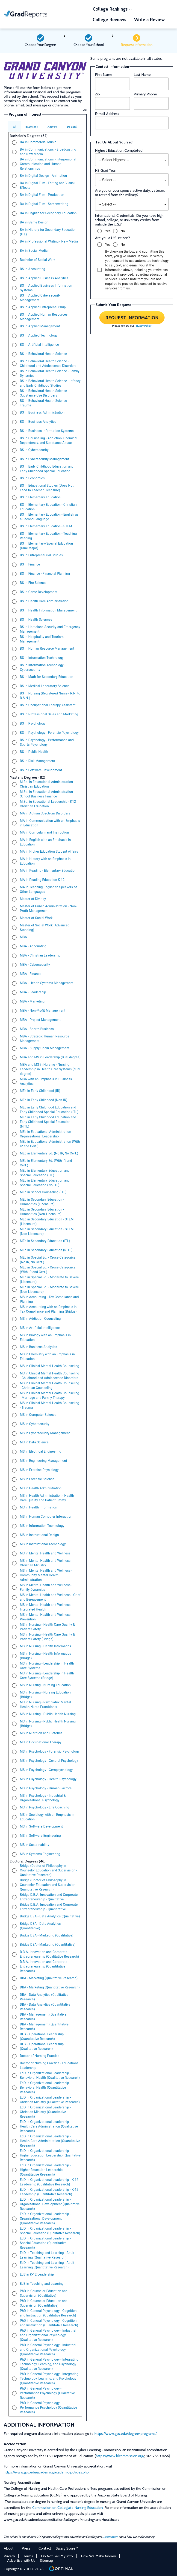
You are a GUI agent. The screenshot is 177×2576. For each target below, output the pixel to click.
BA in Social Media (34, 250)
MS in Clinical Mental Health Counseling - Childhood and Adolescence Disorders (49, 1375)
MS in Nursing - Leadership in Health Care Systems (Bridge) (47, 1675)
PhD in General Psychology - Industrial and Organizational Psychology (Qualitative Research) (48, 2335)
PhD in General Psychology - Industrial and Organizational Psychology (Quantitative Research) (48, 2349)
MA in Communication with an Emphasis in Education (50, 823)
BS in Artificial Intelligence (39, 344)
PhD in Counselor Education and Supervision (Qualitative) (44, 2293)
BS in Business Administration (42, 412)
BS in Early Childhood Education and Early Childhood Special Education (47, 469)
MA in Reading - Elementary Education (48, 870)
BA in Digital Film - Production (42, 195)
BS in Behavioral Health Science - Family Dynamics (49, 373)
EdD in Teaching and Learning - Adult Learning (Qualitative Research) (47, 2255)
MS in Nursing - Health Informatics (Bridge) (45, 1656)
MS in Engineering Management (43, 1460)
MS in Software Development (41, 1826)
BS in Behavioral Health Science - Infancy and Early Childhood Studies (50, 383)
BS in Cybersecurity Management (44, 459)
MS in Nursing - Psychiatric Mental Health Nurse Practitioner (45, 1704)
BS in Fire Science (33, 583)
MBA (23, 937)
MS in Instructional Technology (43, 1544)
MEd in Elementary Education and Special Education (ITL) (45, 1173)
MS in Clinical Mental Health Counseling (49, 1366)
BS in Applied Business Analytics (44, 278)
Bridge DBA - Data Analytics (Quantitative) (40, 1926)
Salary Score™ (67, 2548)
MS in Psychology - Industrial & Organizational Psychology (43, 1798)
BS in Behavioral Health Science (43, 354)
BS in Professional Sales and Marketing (49, 714)
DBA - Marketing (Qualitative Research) (49, 1978)
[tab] (14, 126)
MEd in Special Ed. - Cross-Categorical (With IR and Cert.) (48, 1269)
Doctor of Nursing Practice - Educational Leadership (50, 2065)
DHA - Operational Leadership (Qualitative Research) (42, 2046)
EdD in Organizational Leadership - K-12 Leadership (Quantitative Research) (49, 2192)
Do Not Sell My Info (57, 2556)
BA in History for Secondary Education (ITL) (48, 232)
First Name (103, 74)
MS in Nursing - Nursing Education (45, 1685)
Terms (28, 2556)
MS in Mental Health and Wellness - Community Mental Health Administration (46, 1575)
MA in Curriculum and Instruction (44, 832)
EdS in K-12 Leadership (37, 2274)
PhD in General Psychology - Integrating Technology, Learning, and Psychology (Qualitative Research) (49, 2364)
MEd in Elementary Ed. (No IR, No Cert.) (49, 1153)
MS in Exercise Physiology (39, 1470)
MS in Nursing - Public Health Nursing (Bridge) (48, 1723)
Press (26, 2548)
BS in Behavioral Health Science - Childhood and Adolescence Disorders (48, 363)
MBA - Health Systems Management (46, 983)
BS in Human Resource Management (47, 648)
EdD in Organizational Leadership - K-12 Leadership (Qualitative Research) (49, 2182)
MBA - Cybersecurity (35, 964)
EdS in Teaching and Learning (42, 2283)
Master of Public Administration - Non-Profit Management (48, 908)
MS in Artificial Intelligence (40, 1328)
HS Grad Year (105, 170)
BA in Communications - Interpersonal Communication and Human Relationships (48, 163)
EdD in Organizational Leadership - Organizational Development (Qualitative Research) (50, 2204)
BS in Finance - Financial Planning (45, 573)
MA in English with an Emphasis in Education (45, 842)
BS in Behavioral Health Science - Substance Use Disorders (44, 393)
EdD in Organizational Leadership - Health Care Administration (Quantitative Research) (50, 2140)
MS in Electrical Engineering (40, 1451)
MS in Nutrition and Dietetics (41, 1733)
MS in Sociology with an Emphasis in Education (47, 1817)
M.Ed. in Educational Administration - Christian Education (47, 784)
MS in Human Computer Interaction (46, 1516)
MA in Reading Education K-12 (42, 880)
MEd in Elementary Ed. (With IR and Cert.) (46, 1163)
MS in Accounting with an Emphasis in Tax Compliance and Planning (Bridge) (48, 1309)
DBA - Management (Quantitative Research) (44, 2026)
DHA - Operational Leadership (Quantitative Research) (42, 2036)
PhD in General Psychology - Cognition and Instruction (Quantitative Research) (49, 2323)
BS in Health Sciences (36, 619)
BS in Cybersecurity (34, 450)
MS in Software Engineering (40, 1835)
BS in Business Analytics (38, 421)
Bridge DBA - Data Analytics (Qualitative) (50, 1916)
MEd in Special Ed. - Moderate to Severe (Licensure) (49, 1279)
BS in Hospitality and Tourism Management (42, 639)
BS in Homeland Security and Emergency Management (50, 629)
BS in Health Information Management (48, 610)
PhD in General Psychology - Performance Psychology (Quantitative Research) (48, 2407)
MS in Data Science (34, 1442)
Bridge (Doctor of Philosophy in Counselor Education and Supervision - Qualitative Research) (48, 1870)
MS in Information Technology (42, 1526)
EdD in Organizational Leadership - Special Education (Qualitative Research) (50, 2231)
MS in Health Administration (41, 1488)
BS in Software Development (41, 770)
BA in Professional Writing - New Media (49, 241)
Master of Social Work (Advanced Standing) (44, 927)
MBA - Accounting (33, 946)
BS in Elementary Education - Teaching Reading (48, 536)
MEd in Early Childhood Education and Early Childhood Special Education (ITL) (49, 1109)
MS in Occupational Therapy (41, 1742)
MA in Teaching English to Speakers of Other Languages (48, 889)
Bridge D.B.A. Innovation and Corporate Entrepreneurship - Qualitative (49, 1897)
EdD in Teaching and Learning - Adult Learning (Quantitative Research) (47, 2265)
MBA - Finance (30, 974)
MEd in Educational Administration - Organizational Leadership (46, 1134)
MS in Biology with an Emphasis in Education (45, 1337)
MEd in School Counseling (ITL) (43, 1192)
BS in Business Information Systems (47, 431)
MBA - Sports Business (37, 1029)
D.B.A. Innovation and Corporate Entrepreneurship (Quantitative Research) (43, 1966)
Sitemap (46, 2560)
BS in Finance (30, 564)
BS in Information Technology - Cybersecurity (42, 667)
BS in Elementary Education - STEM (46, 526)
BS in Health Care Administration (44, 601)
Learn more (110, 2537)
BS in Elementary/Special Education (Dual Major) (46, 546)
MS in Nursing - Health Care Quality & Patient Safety (47, 1627)
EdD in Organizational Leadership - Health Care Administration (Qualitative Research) (49, 2126)
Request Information (132, 317)
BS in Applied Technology (38, 335)
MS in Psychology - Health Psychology (48, 1779)
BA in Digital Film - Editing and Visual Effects (47, 185)
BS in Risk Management (37, 761)
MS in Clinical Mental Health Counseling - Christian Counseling (49, 1385)
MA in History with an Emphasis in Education (45, 861)
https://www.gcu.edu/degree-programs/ (125, 2433)
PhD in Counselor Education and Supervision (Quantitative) (44, 2303)
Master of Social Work (36, 918)
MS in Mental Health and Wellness (45, 1553)
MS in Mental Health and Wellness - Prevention (46, 1617)
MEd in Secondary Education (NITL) (46, 1250)
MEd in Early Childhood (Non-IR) (43, 1100)
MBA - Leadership (33, 992)
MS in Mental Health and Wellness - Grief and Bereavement (50, 1597)
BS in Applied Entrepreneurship (43, 307)
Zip (97, 94)
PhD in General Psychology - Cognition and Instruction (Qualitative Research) (48, 2313)
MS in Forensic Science (37, 1479)
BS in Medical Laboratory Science (44, 686)
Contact (44, 2548)
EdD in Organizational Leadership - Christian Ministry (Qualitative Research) (50, 2100)
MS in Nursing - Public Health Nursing (48, 1714)
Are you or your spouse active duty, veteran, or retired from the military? (130, 192)
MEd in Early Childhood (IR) (40, 1091)
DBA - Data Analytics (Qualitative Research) (44, 1997)
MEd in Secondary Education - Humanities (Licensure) (42, 1202)
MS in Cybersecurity (34, 1424)
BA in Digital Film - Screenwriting (44, 204)
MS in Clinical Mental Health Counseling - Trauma (49, 1405)
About (9, 2548)
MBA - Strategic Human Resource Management (44, 1038)
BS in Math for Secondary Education (46, 677)
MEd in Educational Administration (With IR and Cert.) (50, 1144)
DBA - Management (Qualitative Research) (43, 2017)
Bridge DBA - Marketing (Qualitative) (46, 1935)
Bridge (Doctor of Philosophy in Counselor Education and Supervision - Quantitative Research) (48, 1884)
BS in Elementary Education (40, 497)
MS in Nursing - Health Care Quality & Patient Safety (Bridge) (47, 1637)
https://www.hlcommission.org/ (120, 2456)
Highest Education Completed (118, 150)
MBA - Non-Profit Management (42, 1010)
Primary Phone (145, 94)
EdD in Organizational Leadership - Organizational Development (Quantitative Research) (45, 2218)
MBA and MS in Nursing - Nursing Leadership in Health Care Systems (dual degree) (50, 1069)
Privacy (9, 2556)
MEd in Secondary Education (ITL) (45, 1241)
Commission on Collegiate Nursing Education (67, 2507)
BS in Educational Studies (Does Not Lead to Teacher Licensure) (47, 488)
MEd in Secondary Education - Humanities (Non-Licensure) (42, 1212)
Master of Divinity (33, 899)
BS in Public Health (34, 752)
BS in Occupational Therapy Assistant (48, 705)
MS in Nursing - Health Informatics (45, 1646)
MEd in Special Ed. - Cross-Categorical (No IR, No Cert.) (48, 1260)
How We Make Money (98, 2556)
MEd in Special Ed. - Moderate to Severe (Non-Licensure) (49, 1289)
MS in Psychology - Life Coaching (44, 1807)
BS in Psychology (32, 723)
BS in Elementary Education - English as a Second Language (49, 517)
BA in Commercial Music (38, 142)
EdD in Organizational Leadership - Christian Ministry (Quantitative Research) (45, 2111)
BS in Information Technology (42, 658)
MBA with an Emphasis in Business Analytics (46, 1081)
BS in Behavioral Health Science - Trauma (44, 403)
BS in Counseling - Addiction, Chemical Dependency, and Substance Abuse (48, 440)
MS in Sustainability (34, 1845)
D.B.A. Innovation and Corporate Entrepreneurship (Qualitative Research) (49, 1954)
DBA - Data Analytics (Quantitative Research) (45, 2007)
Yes (107, 231)
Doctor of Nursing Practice (39, 2056)
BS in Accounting (32, 269)
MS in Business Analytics (38, 1347)
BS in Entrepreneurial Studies (41, 555)
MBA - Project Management (40, 1020)
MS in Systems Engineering (40, 1854)
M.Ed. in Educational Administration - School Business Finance (47, 794)
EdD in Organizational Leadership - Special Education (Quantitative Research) (45, 2242)
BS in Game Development (38, 592)
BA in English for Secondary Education (48, 213)
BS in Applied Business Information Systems (46, 288)
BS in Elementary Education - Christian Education (48, 507)
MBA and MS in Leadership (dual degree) (50, 1057)
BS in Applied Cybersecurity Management (40, 298)
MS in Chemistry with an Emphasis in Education (47, 1356)
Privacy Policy (143, 325)
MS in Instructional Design (39, 1535)
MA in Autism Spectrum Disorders (45, 813)
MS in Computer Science (38, 1415)
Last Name (142, 74)
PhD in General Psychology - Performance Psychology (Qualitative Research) (47, 2393)
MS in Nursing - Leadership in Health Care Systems (47, 1666)
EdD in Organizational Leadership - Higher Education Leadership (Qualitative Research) (50, 2155)
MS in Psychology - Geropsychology (46, 1770)
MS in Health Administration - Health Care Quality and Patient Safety (47, 1498)
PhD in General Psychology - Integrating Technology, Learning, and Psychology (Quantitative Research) (49, 2378)
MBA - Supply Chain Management (44, 1048)
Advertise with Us (21, 2560)
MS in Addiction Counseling (40, 1318)
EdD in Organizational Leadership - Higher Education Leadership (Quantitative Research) (45, 2169)
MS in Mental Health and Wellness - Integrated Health (46, 1607)
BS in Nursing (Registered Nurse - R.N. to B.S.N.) (50, 695)
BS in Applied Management (40, 326)
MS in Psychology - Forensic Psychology (50, 1751)
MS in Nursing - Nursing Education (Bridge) (45, 1695)
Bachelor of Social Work (37, 260)
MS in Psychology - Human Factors (46, 1788)
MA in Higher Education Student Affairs (49, 851)
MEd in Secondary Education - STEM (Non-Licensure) (47, 1231)
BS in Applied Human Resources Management (44, 317)
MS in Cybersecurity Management (45, 1433)
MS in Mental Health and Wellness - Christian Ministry (46, 1563)
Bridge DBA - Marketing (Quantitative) (47, 1944)
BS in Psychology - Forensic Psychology (49, 732)
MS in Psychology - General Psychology (49, 1760)
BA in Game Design (34, 222)
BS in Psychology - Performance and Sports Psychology (47, 742)
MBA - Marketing (32, 1001)
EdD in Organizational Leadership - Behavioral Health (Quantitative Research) (45, 2087)
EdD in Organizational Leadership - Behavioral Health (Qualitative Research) (50, 2075)
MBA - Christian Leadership (40, 955)
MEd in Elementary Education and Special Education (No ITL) (45, 1183)
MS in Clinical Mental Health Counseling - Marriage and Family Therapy (49, 1395)
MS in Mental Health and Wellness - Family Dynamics (46, 1587)
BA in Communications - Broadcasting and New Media (48, 152)
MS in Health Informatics (38, 1507)
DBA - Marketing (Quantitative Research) (50, 1987)
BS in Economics (32, 478)
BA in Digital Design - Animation (43, 175)
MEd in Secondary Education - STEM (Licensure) (47, 1221)
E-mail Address (107, 113)
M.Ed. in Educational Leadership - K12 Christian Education (48, 804)
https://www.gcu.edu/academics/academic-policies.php (46, 2472)
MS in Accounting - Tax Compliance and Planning (49, 1299)
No (123, 231)
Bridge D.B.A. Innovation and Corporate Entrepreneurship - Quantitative (49, 1907)
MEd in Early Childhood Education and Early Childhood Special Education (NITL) (48, 1121)
